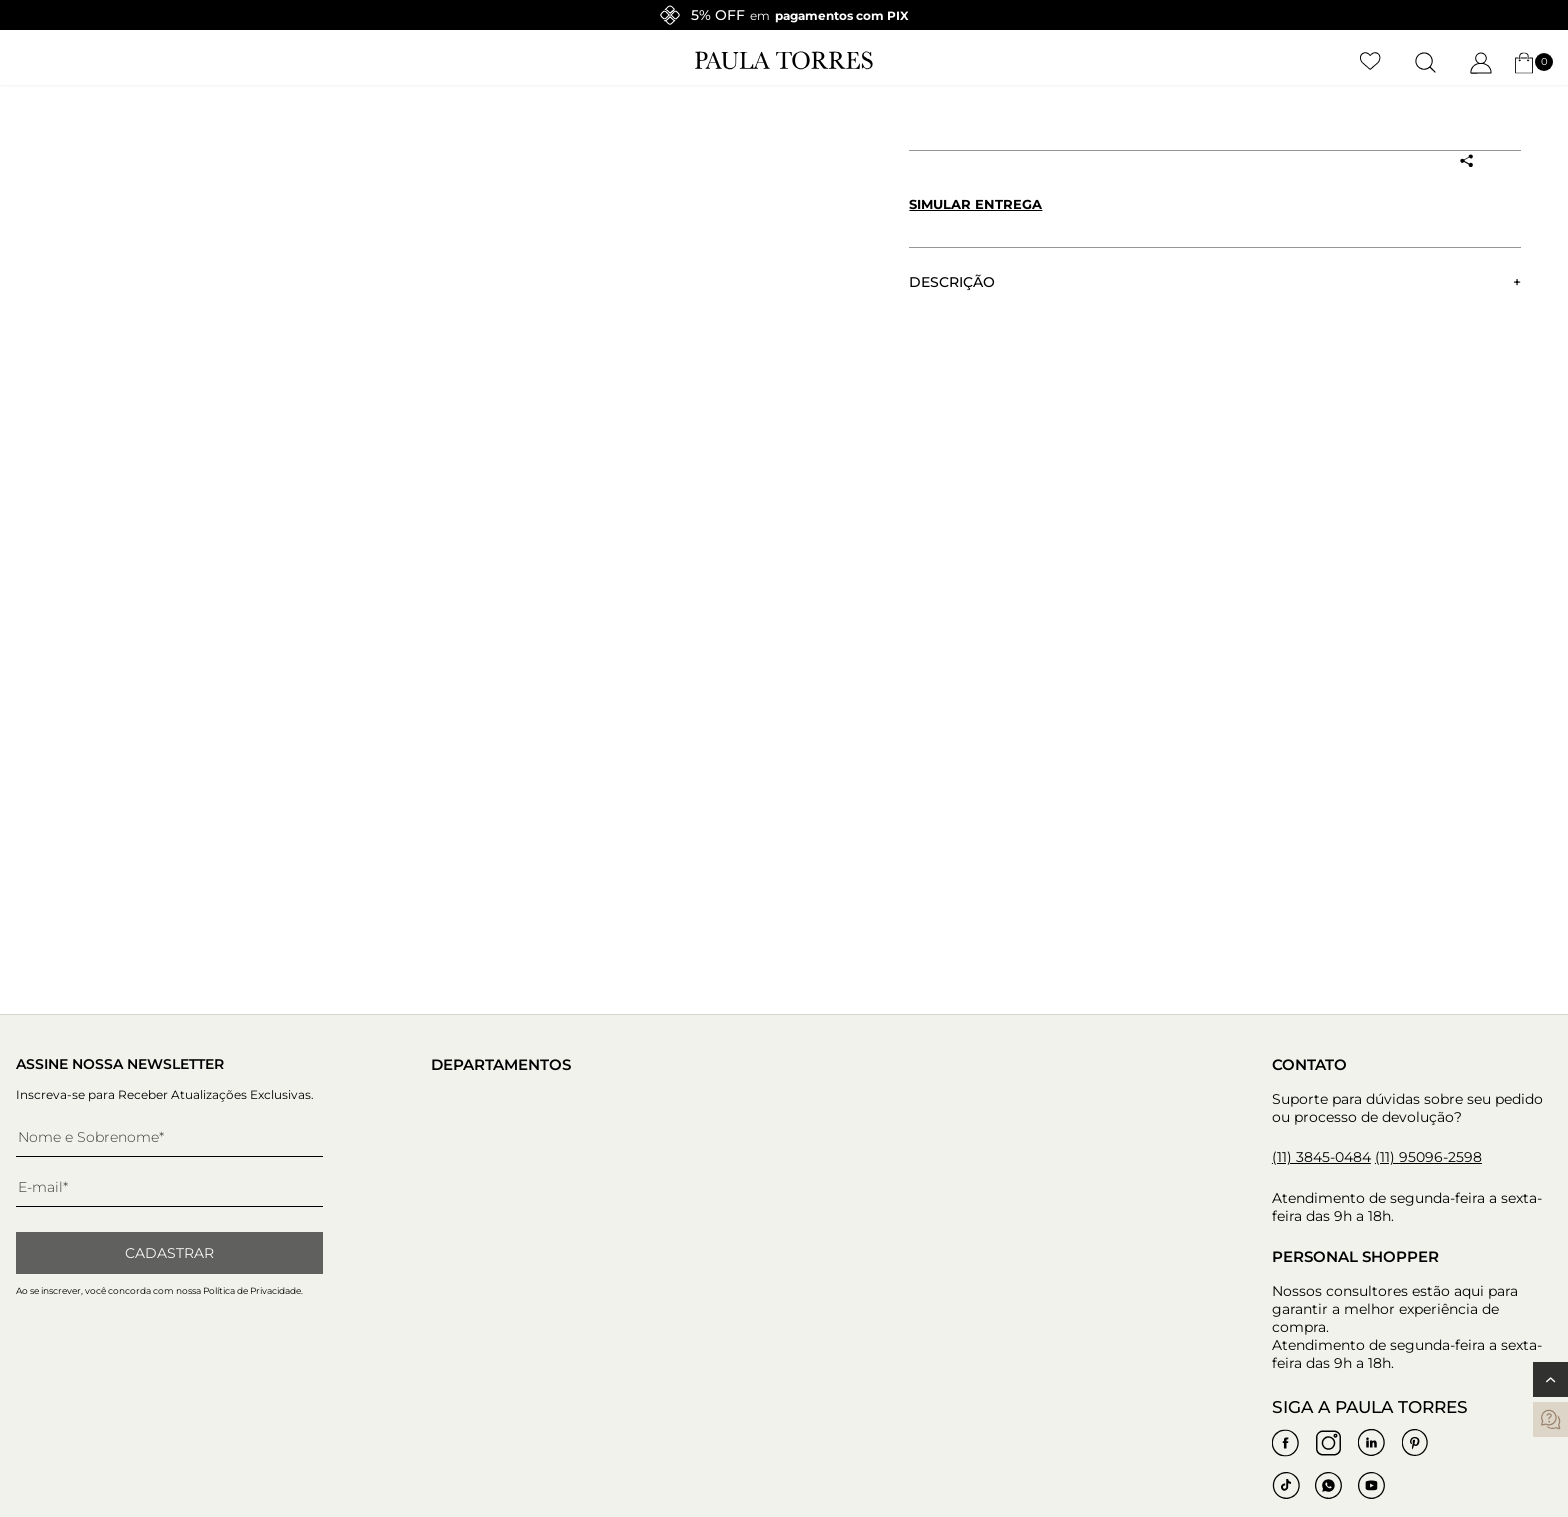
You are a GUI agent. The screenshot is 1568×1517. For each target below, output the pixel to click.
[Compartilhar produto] (1467, 161)
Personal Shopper (1355, 1256)
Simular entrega (975, 204)
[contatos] (1550, 1419)
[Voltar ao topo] (1550, 1379)
